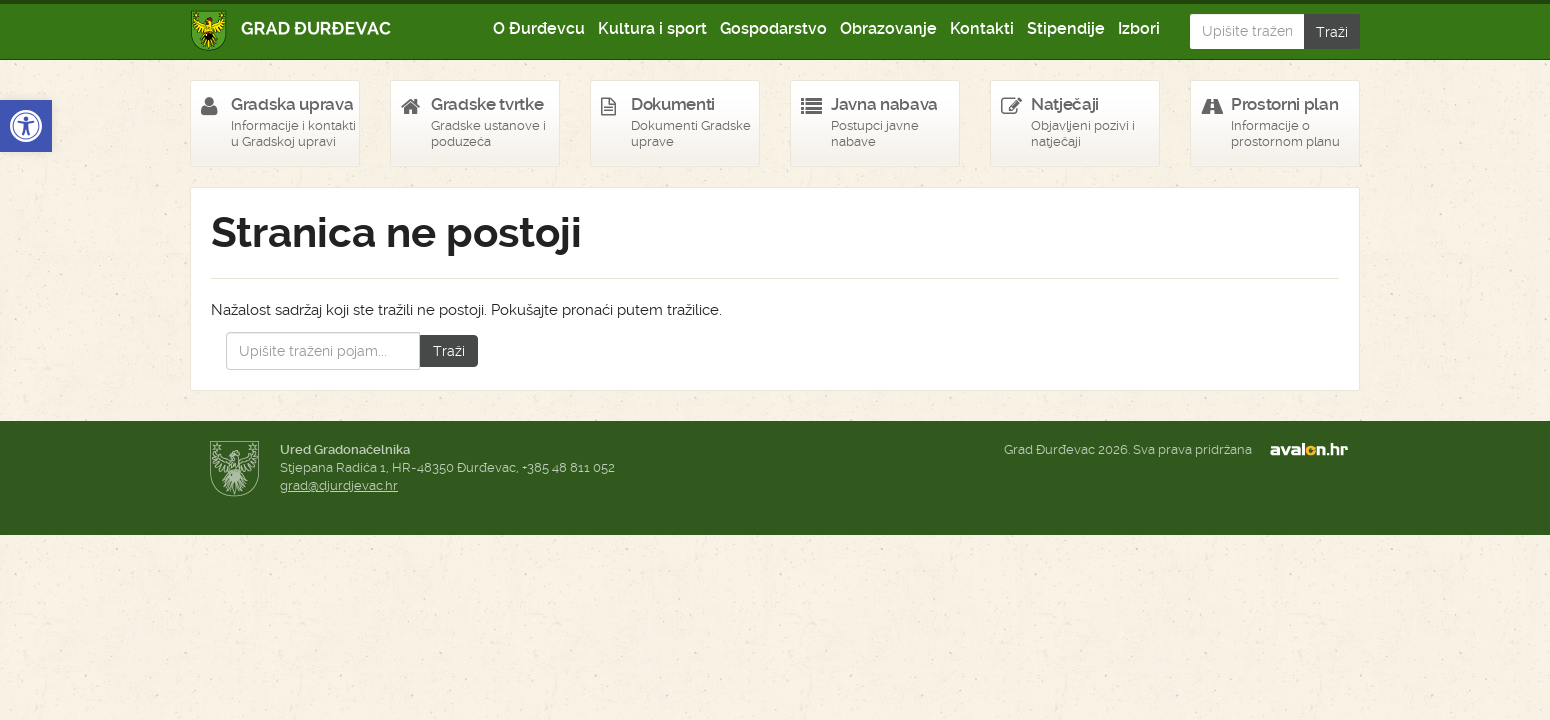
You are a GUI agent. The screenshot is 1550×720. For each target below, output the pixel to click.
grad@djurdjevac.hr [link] (339, 485)
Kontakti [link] (982, 28)
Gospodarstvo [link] (773, 28)
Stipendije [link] (1066, 28)
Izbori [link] (1139, 28)
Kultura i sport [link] (652, 28)
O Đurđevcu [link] (539, 28)
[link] (26, 126)
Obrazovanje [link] (888, 28)
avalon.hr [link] (1315, 450)
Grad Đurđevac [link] (291, 30)
